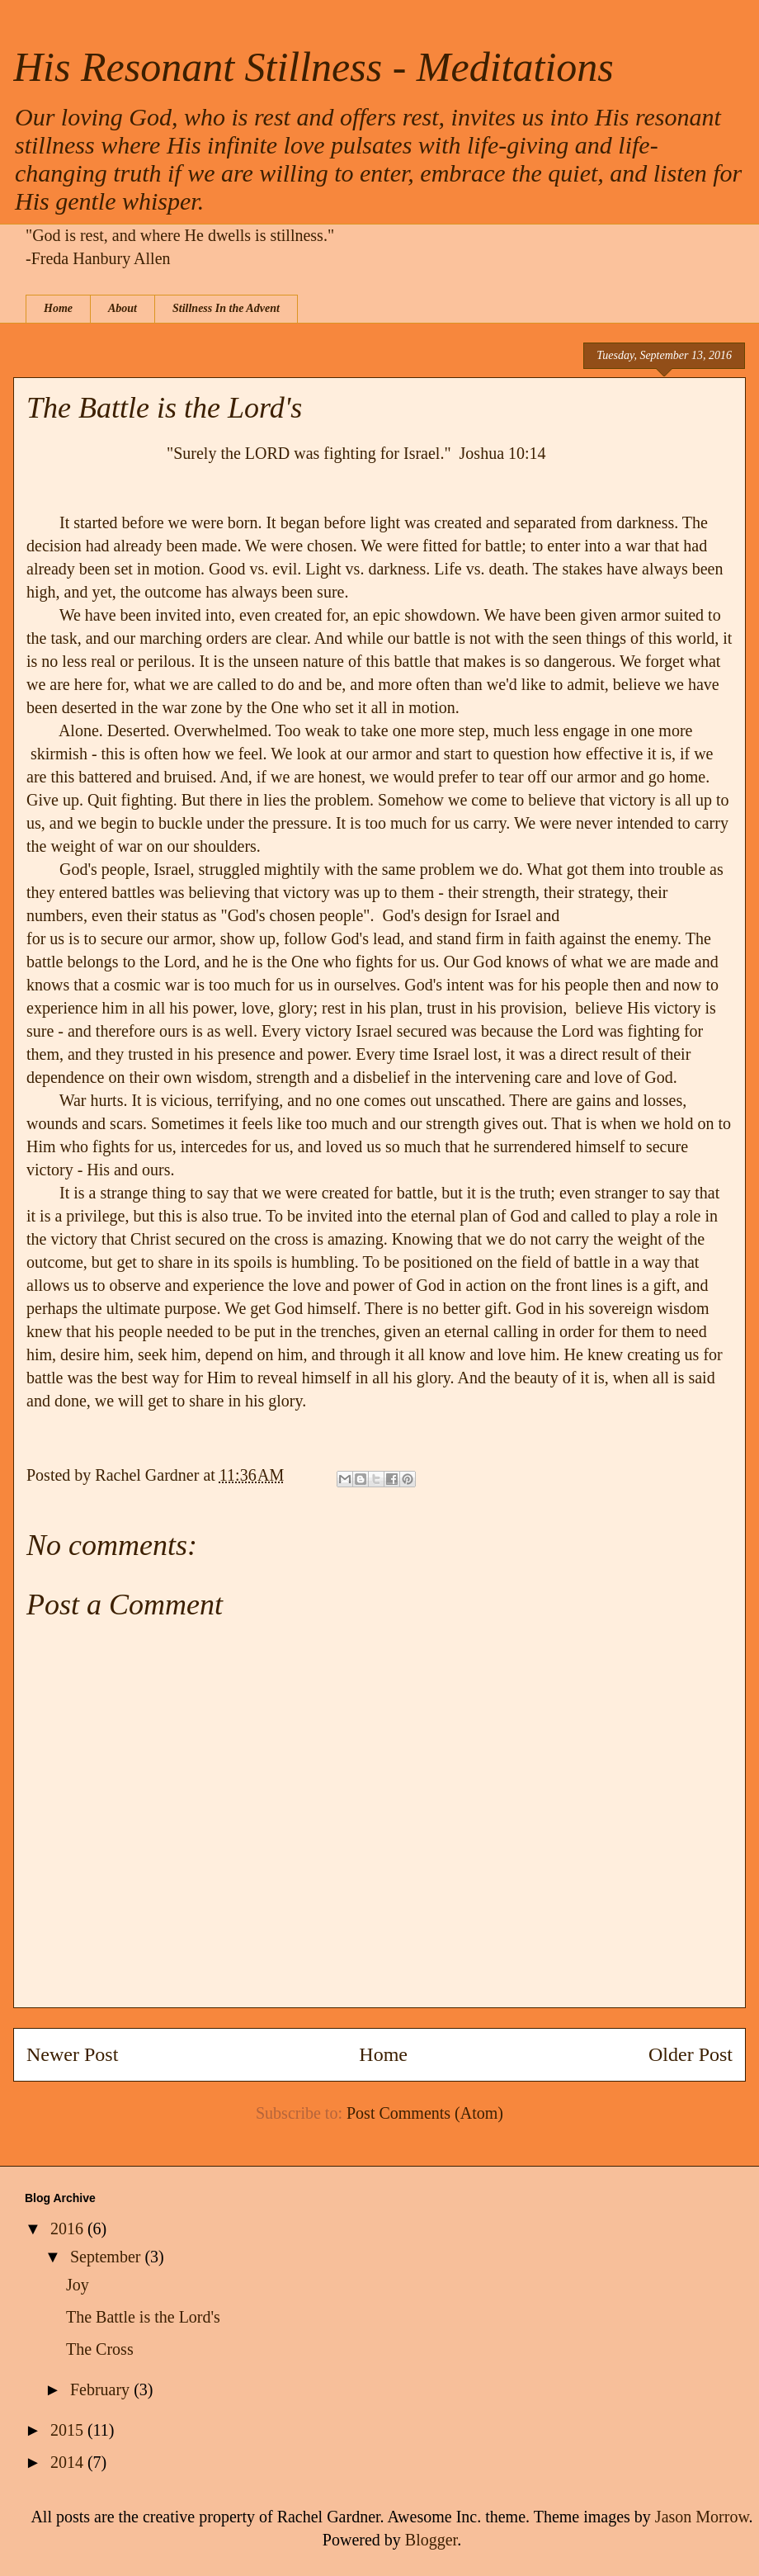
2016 (68, 2228)
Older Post (690, 2054)
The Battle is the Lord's (143, 2317)
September (107, 2257)
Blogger (431, 2540)
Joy (77, 2285)
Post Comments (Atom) (424, 2113)
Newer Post (72, 2054)
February (102, 2389)
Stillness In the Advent (226, 308)
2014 (68, 2462)
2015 (68, 2430)
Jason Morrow (702, 2516)
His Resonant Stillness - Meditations (313, 67)
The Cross (100, 2349)
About (122, 308)
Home (58, 308)
